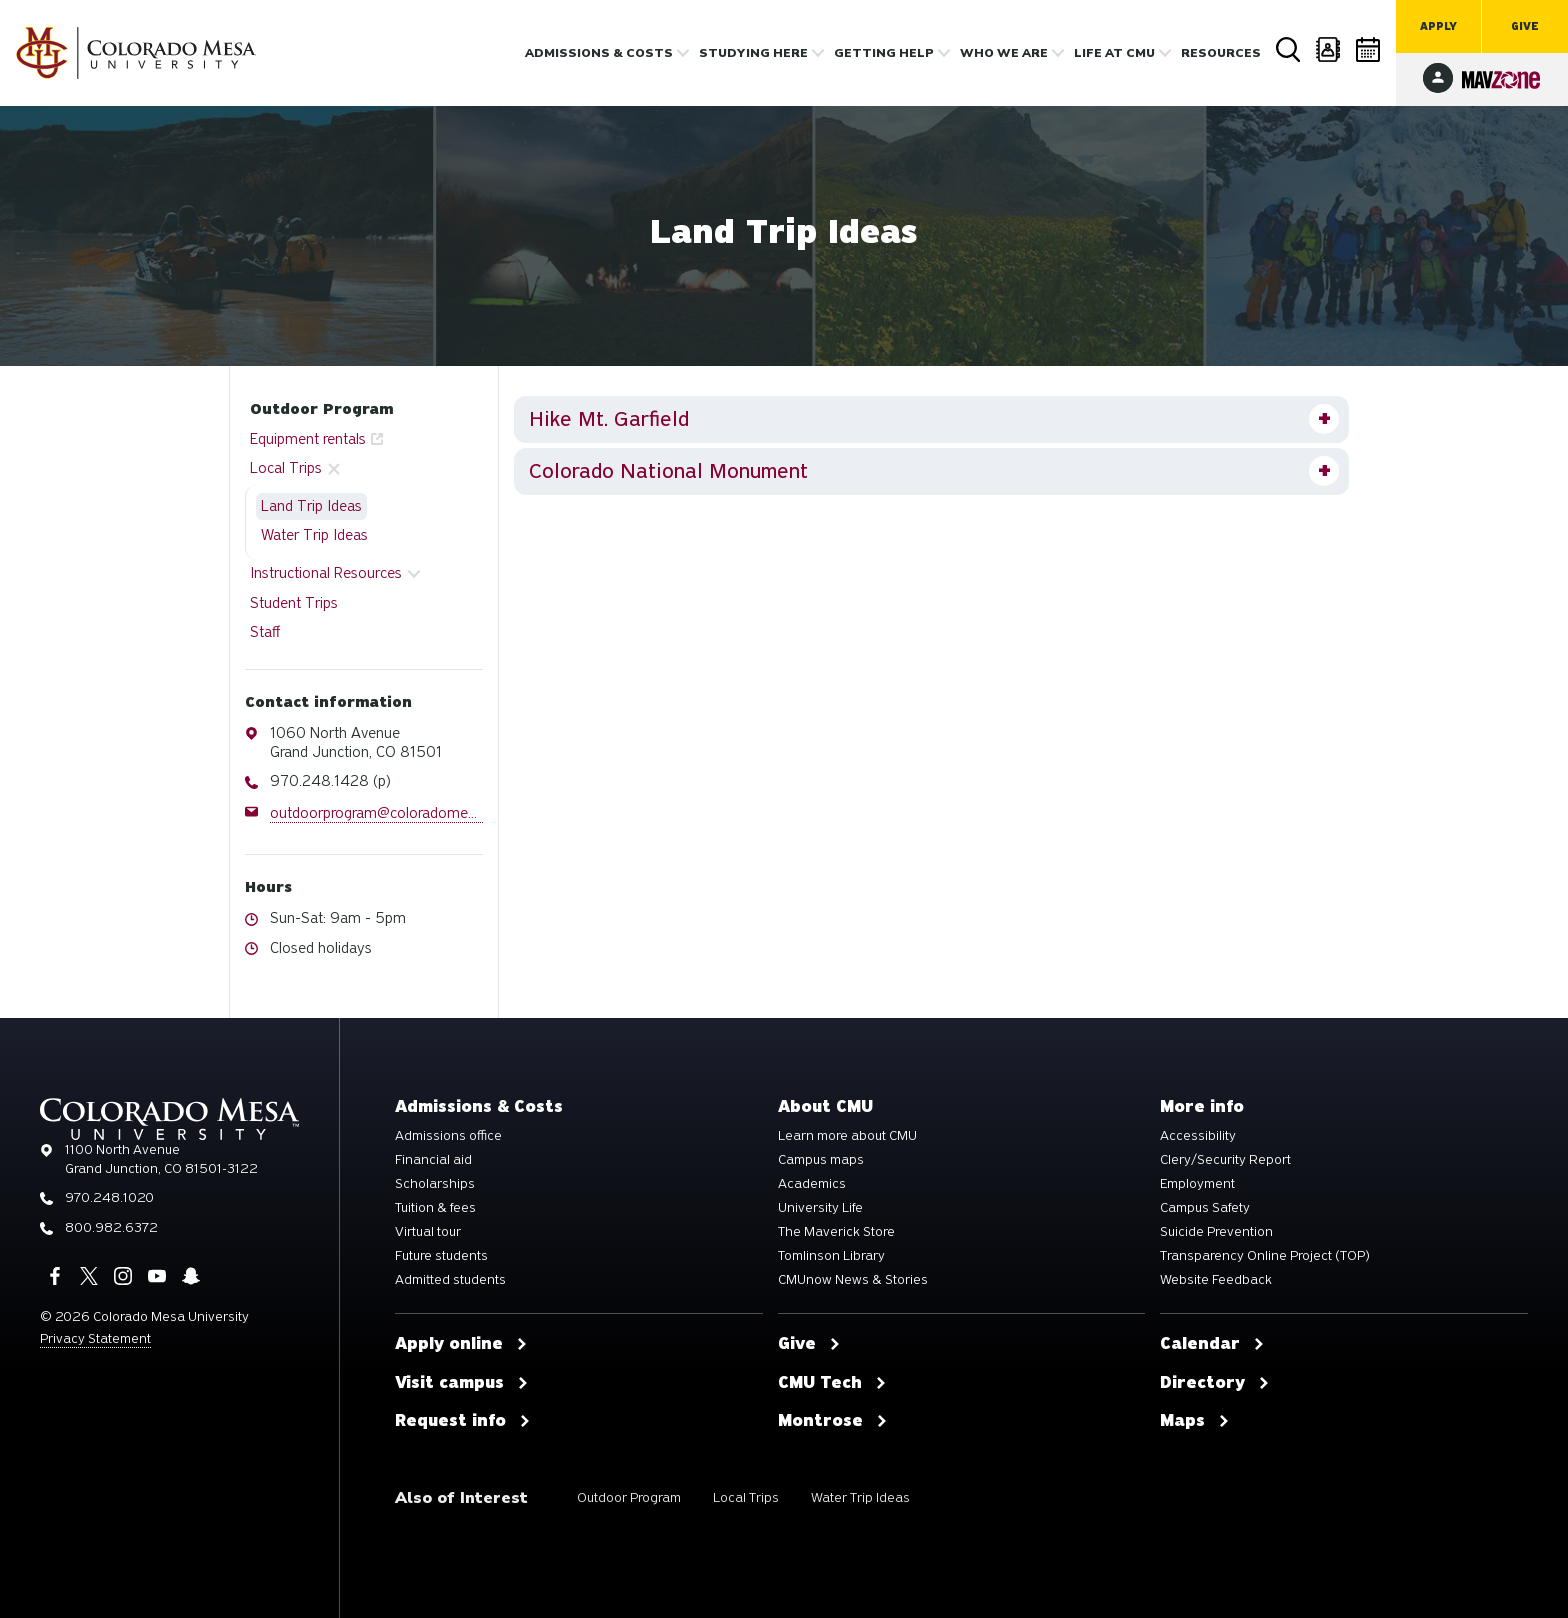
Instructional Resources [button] (326, 573)
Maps (1195, 1421)
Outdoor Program (321, 409)
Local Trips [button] (286, 468)
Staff (265, 632)
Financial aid (433, 1160)
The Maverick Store (836, 1232)
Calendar (1369, 49)
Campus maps (821, 1160)
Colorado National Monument (668, 471)
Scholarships (435, 1184)
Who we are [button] (1004, 53)
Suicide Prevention (1216, 1232)
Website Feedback (1216, 1280)
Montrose (833, 1421)
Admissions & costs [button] (599, 53)
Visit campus (462, 1383)
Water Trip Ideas (314, 535)
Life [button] (1114, 53)
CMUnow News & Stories (853, 1280)
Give (1525, 26)
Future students (441, 1256)
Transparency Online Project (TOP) (1265, 1256)
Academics (812, 1184)
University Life (820, 1208)
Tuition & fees (435, 1208)
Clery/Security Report (1225, 1160)
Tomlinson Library (831, 1256)
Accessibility (1198, 1136)
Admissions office (448, 1136)
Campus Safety (1205, 1208)
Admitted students (450, 1280)
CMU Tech (832, 1383)
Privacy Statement (95, 1338)
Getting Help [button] (884, 53)
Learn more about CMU (847, 1136)
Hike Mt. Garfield (609, 419)
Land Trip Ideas (311, 506)
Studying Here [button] (753, 53)
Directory (1329, 49)
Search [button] (1289, 50)
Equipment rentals (308, 439)
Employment (1197, 1184)
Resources (1221, 53)
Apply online (461, 1344)
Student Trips (294, 603)
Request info (463, 1421)
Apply (1438, 26)
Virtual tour (428, 1232)
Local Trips (746, 1497)
